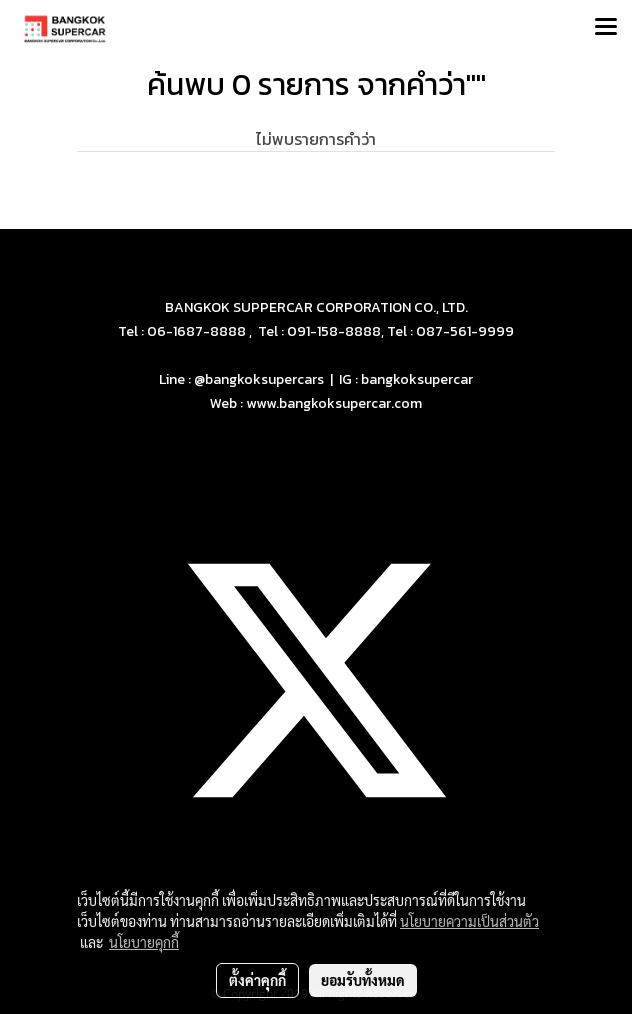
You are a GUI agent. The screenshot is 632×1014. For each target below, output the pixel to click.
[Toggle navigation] (606, 28)
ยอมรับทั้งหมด (363, 980)
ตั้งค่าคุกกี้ (257, 980)
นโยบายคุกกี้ (144, 942)
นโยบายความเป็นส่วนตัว (469, 921)
